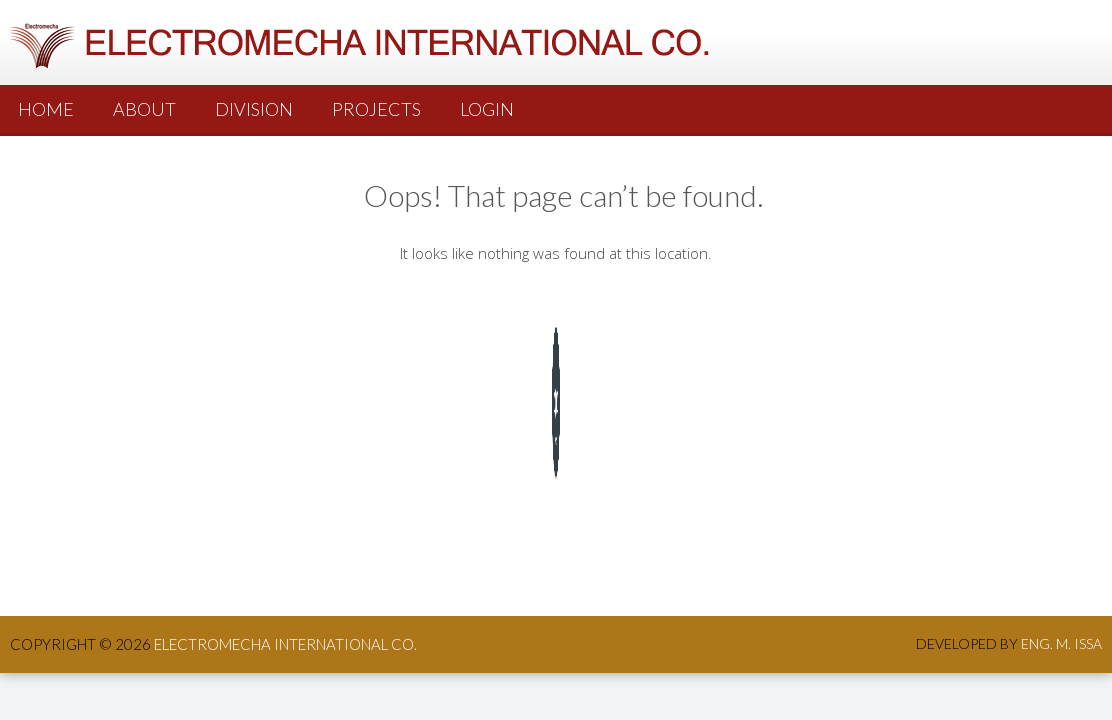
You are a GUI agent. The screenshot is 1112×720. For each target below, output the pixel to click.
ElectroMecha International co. (285, 644)
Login (487, 109)
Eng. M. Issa (1061, 643)
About (144, 109)
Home (46, 109)
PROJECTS (376, 109)
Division (254, 109)
